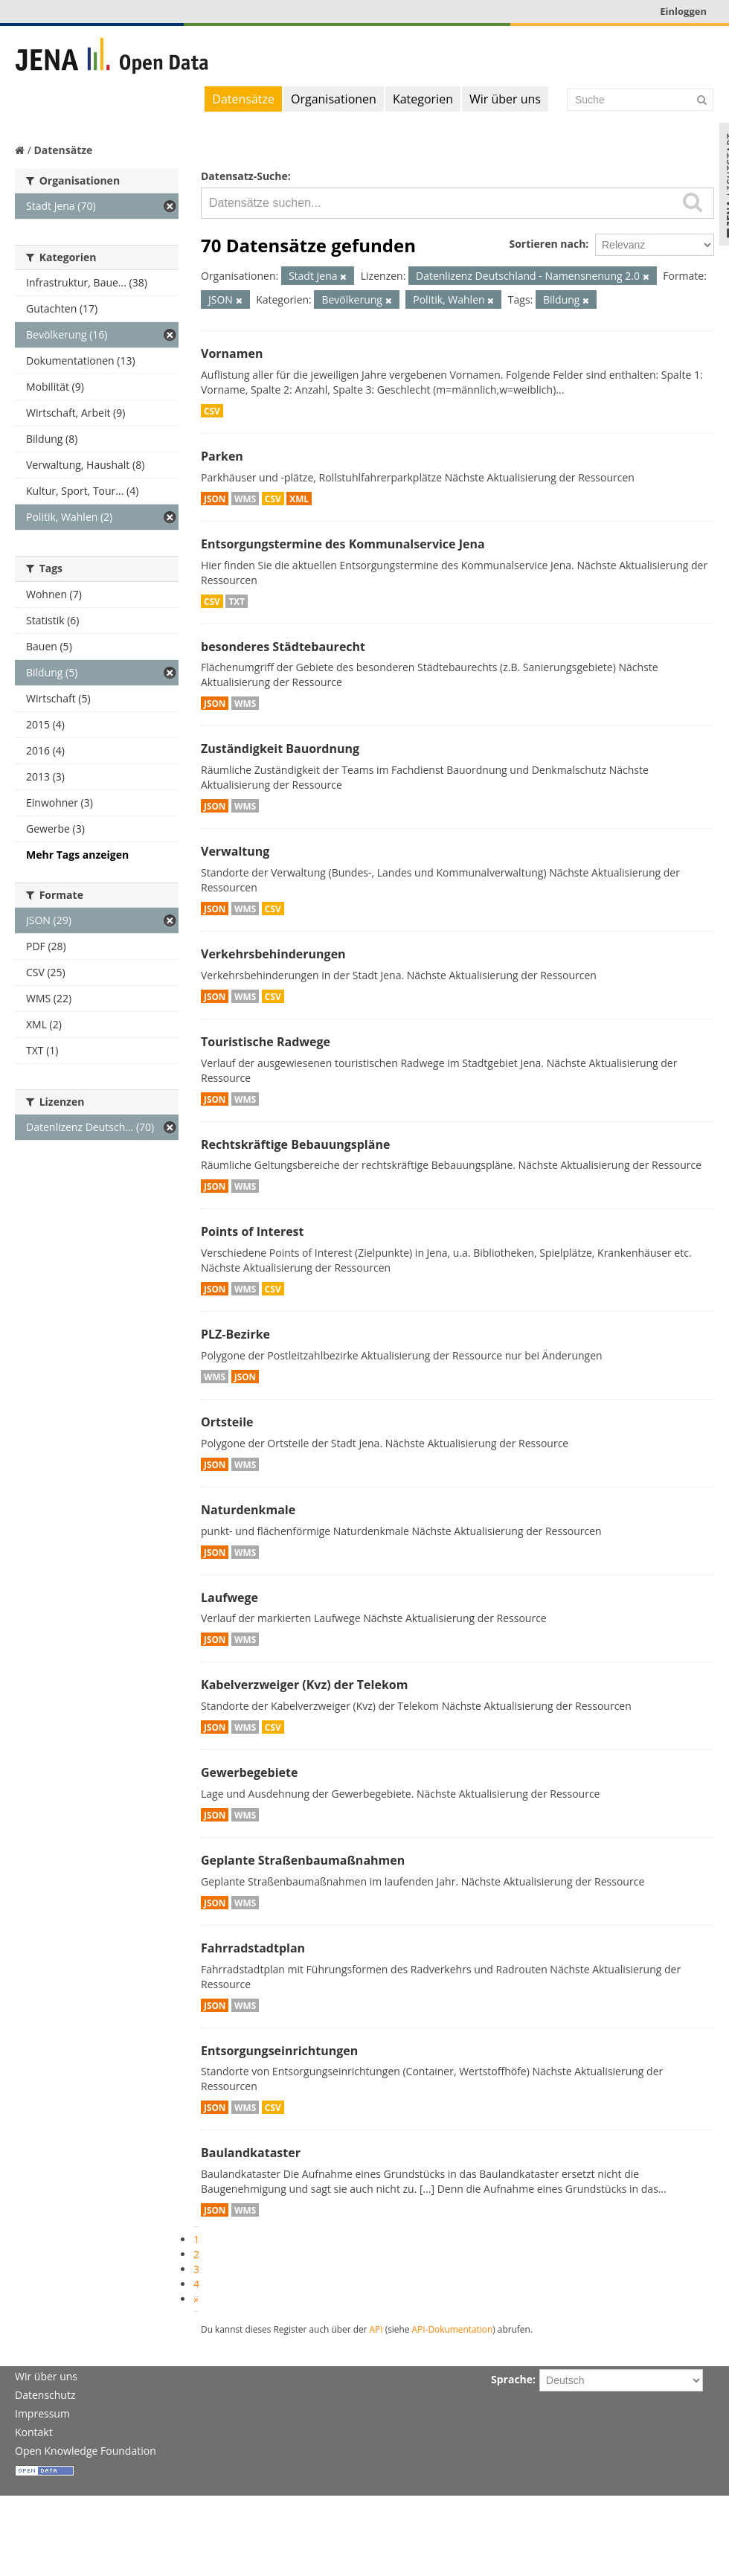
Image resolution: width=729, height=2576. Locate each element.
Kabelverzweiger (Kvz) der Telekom (304, 1684)
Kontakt (34, 2432)
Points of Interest (252, 1231)
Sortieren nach (547, 244)
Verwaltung (235, 851)
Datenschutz (45, 2395)
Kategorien (423, 99)
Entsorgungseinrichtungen (279, 2050)
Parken (222, 456)
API (376, 2329)
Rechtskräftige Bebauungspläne (295, 1144)
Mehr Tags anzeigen (77, 855)
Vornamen (232, 353)
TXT (236, 601)
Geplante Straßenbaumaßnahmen (303, 1860)
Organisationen (333, 99)
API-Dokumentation (452, 2329)
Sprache (512, 2379)
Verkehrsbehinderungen (273, 954)
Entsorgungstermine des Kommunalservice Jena (343, 544)
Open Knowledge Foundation (85, 2451)
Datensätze (243, 99)
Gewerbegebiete (249, 1772)
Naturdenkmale (248, 1510)
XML (299, 498)
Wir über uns (505, 99)
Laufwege (229, 1597)
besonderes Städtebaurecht (283, 646)
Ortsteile (227, 1422)
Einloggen (683, 11)
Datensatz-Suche (244, 176)
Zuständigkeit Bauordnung (280, 748)
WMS (245, 498)
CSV (212, 411)
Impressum (42, 2413)
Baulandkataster (251, 2152)
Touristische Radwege (265, 1042)
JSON (214, 498)
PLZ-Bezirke (235, 1334)
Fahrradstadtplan (253, 1948)
